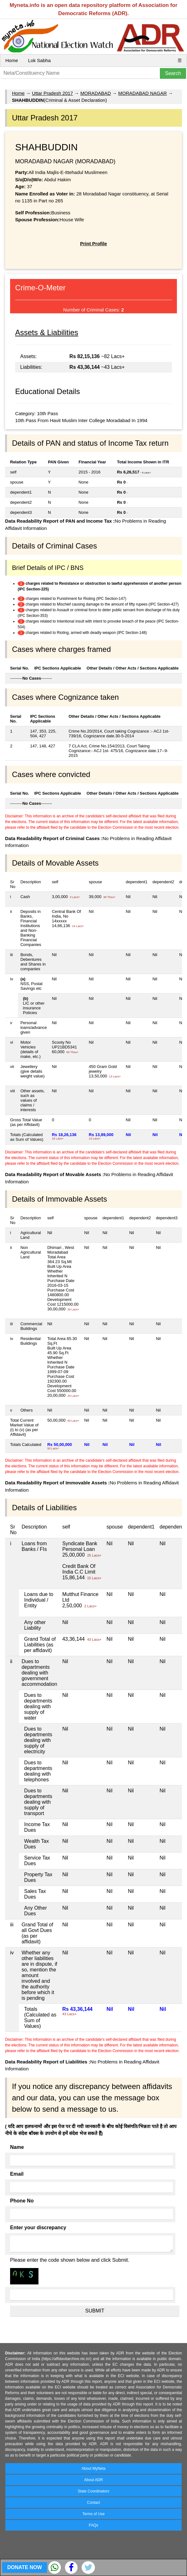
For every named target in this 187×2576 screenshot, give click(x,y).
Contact (93, 2502)
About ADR (93, 2480)
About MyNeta (93, 2468)
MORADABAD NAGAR (142, 93)
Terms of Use (93, 2514)
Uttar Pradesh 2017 (52, 93)
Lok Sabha (39, 60)
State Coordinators (93, 2491)
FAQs (93, 2525)
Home (11, 60)
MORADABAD (95, 93)
